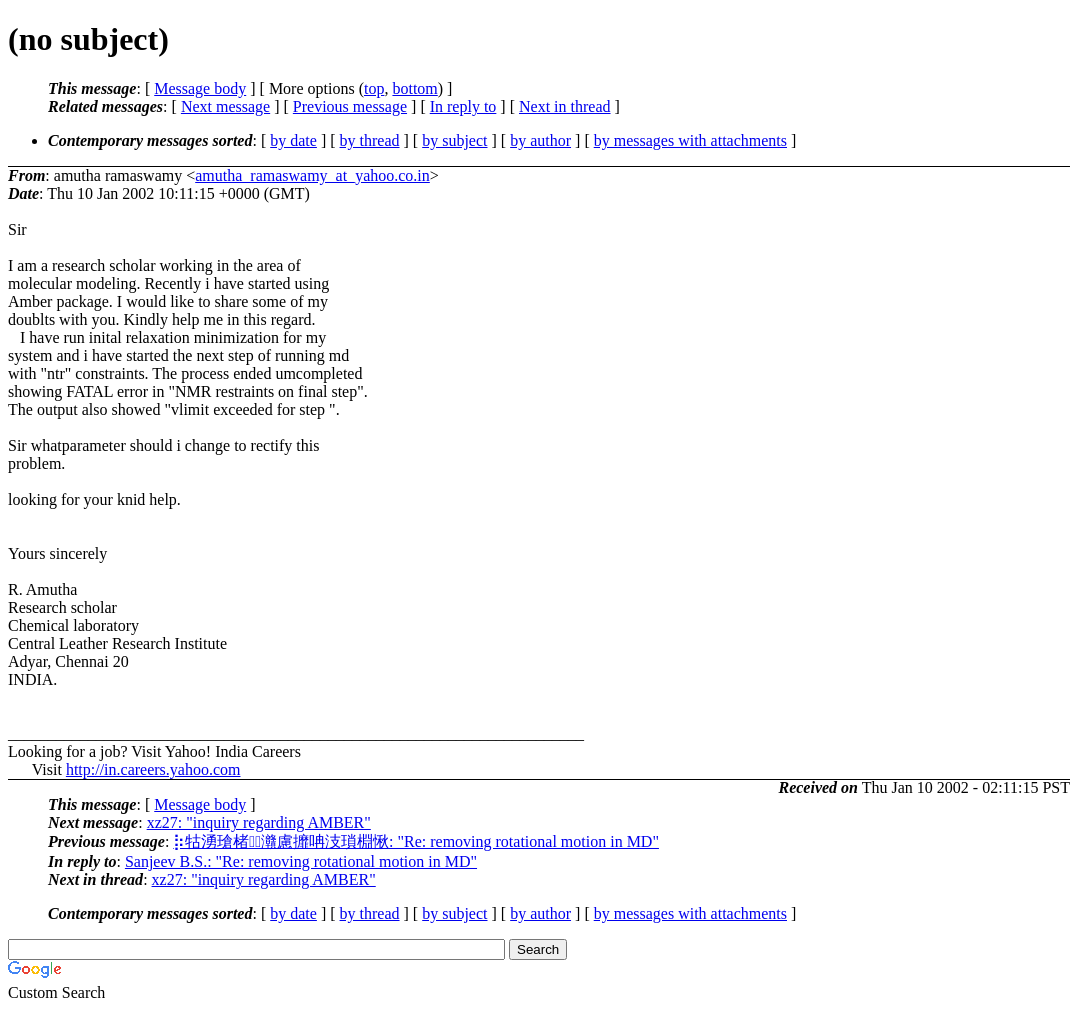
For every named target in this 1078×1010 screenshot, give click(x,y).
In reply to (463, 106)
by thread (370, 140)
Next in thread (565, 106)
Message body (200, 88)
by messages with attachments (690, 140)
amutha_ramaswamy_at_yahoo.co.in (312, 175)
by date (293, 140)
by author (540, 140)
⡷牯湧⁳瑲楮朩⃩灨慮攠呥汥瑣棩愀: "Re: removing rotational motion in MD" (416, 841)
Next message (225, 106)
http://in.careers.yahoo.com (153, 769)
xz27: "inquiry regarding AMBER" (259, 822)
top (374, 88)
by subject (454, 140)
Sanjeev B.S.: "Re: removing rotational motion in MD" (301, 861)
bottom (414, 88)
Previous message (350, 106)
